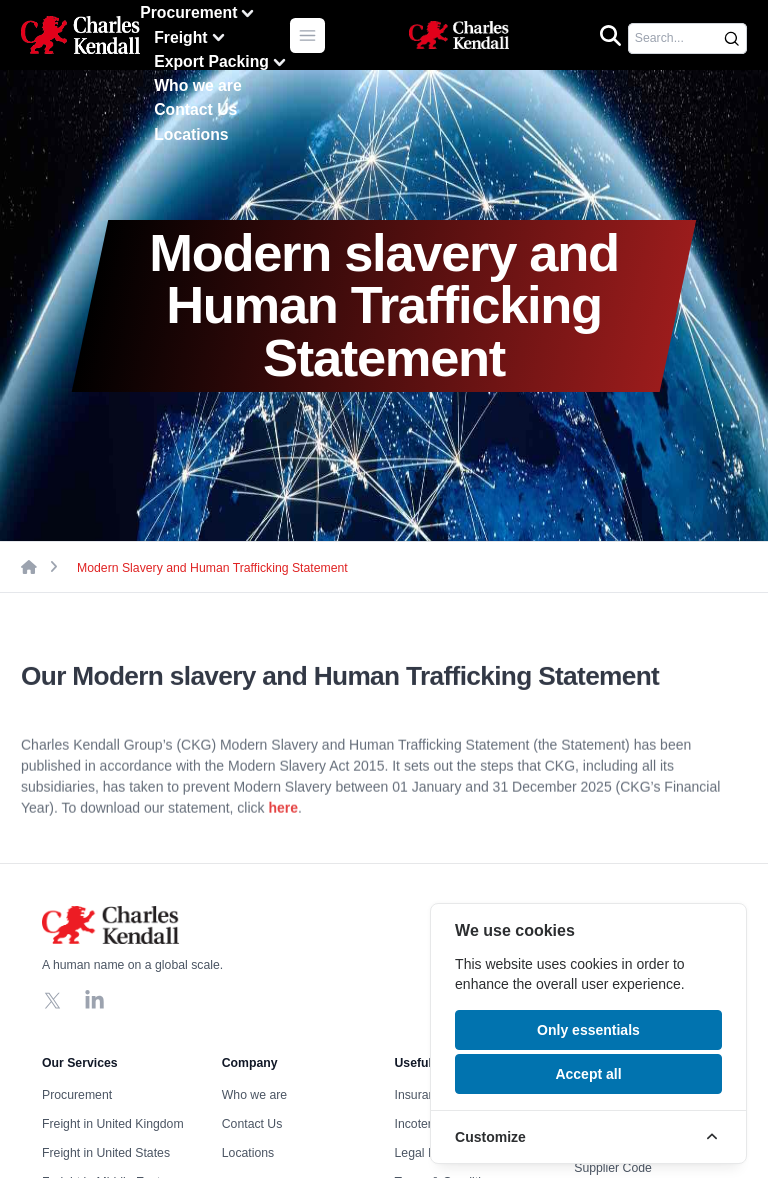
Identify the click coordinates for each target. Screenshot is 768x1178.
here (283, 814)
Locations (191, 134)
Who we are (198, 85)
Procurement (199, 13)
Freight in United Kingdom (113, 1124)
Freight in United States (106, 1153)
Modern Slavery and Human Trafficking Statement (212, 568)
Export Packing (222, 62)
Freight (191, 37)
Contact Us (195, 109)
